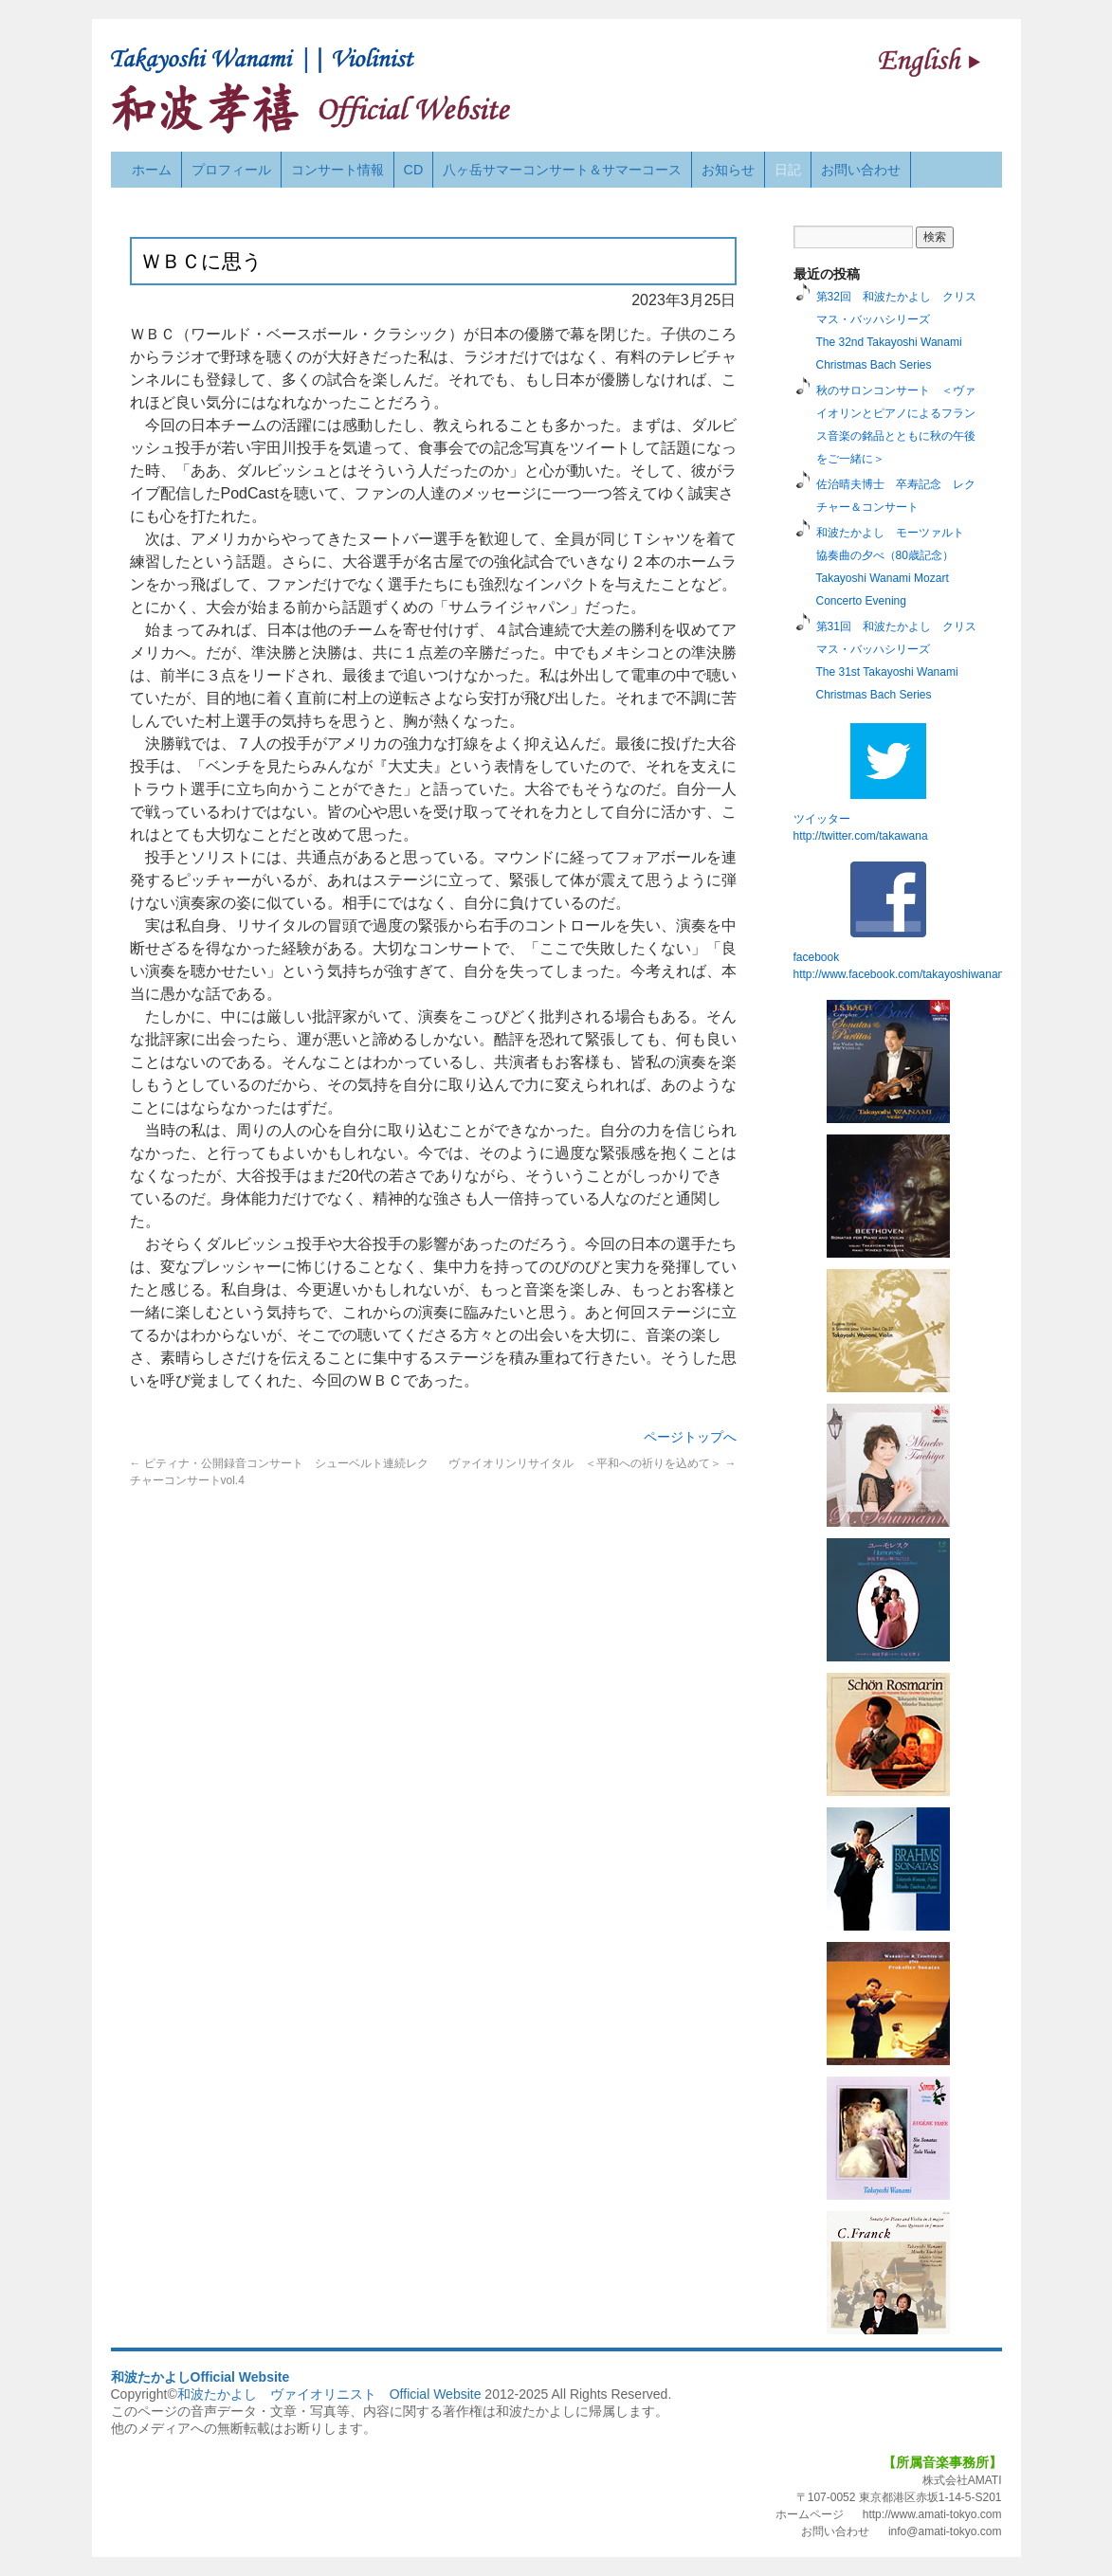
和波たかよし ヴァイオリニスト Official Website (329, 2394)
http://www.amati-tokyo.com (932, 2514)
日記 (788, 169)
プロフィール (231, 169)
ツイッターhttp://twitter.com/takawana (860, 783)
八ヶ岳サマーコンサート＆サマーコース (562, 169)
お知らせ (728, 169)
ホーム (152, 169)
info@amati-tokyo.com (945, 2531)
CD (414, 169)
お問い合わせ (861, 169)
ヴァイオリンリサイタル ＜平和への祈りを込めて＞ (592, 1463)
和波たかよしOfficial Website (200, 2377)
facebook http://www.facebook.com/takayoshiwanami (902, 921)
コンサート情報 (337, 169)
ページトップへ (690, 1437)
